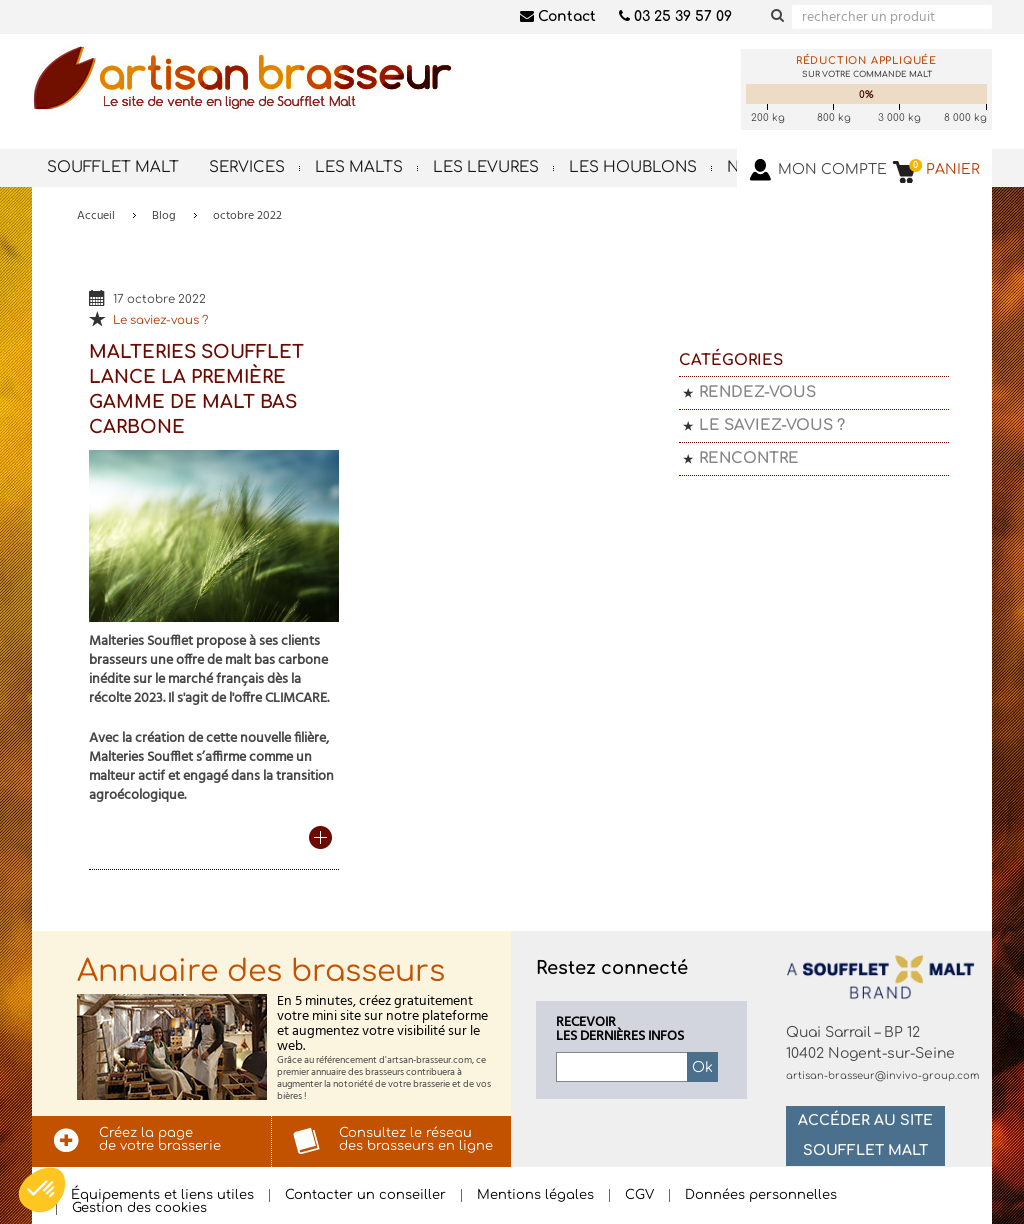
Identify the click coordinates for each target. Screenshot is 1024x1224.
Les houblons (633, 167)
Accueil (96, 216)
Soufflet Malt (113, 167)
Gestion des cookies (139, 1208)
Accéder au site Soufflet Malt (865, 1135)
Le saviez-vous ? (160, 320)
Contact (558, 16)
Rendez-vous (757, 392)
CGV (639, 1195)
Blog (164, 216)
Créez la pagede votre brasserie (160, 1139)
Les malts (359, 167)
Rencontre (749, 458)
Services (247, 167)
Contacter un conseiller (365, 1195)
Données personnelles (761, 1195)
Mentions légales (535, 1195)
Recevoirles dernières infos (620, 1030)
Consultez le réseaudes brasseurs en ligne (416, 1139)
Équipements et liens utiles (162, 1195)
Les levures (486, 167)
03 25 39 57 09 (675, 16)
